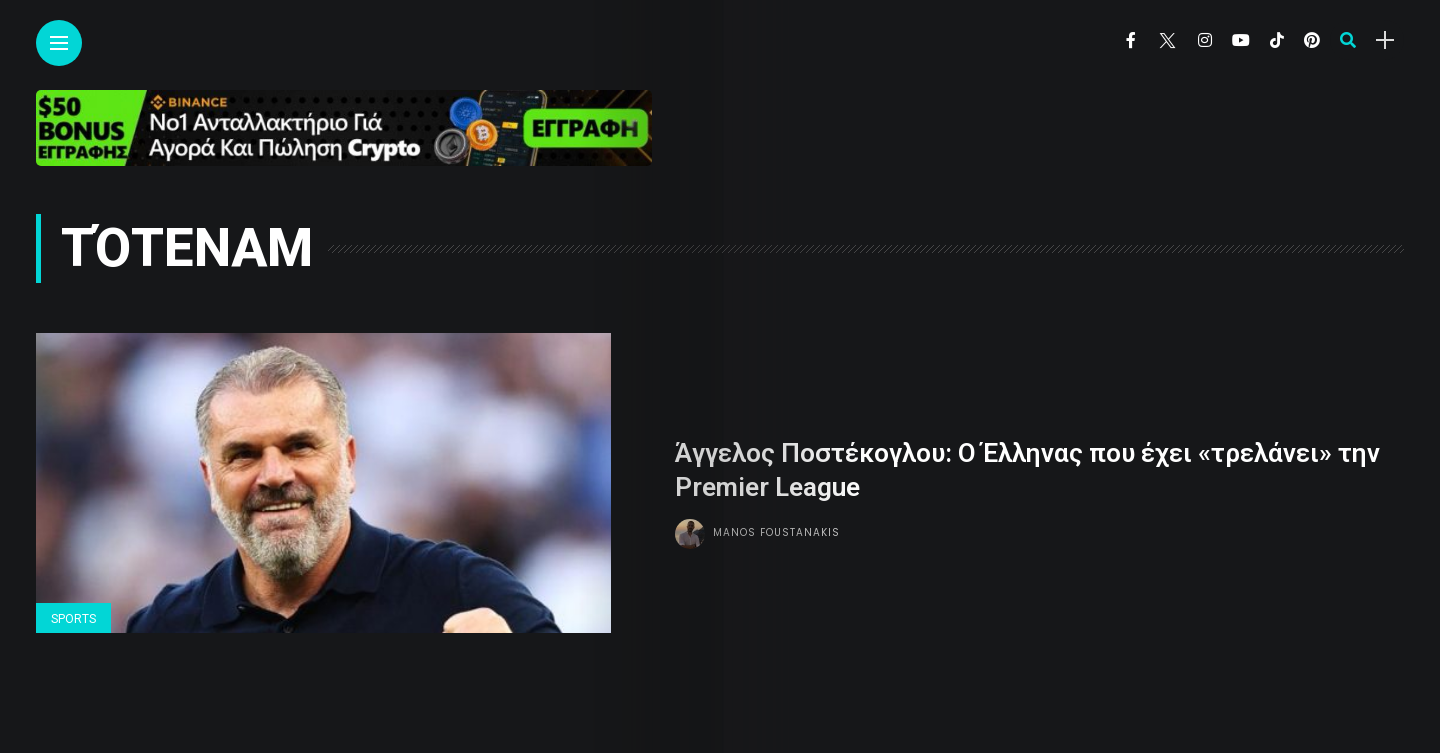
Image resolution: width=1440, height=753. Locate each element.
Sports (73, 619)
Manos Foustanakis (776, 532)
